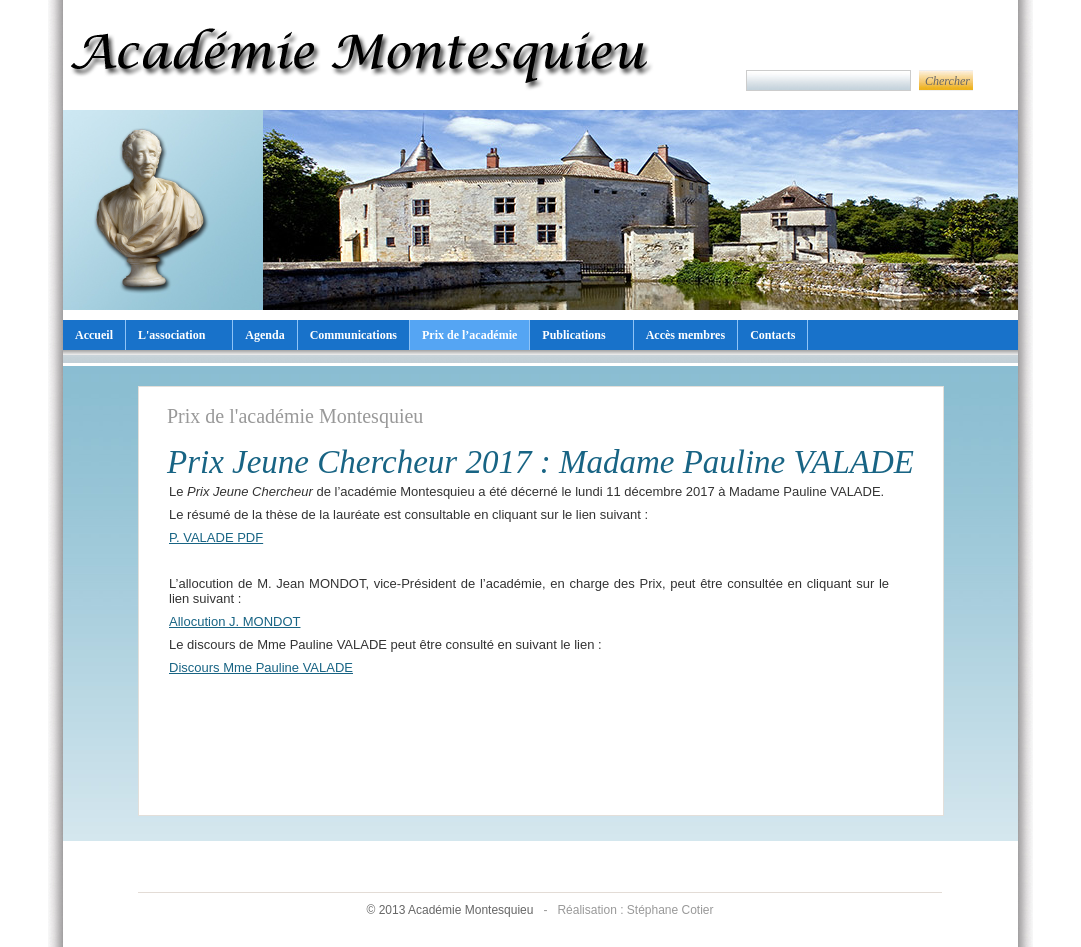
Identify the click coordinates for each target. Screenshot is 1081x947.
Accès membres (685, 335)
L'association (171, 335)
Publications (573, 335)
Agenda (264, 335)
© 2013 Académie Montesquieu (451, 910)
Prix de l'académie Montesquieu (295, 416)
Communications (353, 335)
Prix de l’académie (469, 335)
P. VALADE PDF (216, 537)
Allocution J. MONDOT (234, 621)
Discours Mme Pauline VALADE (261, 667)
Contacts (772, 335)
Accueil (94, 335)
